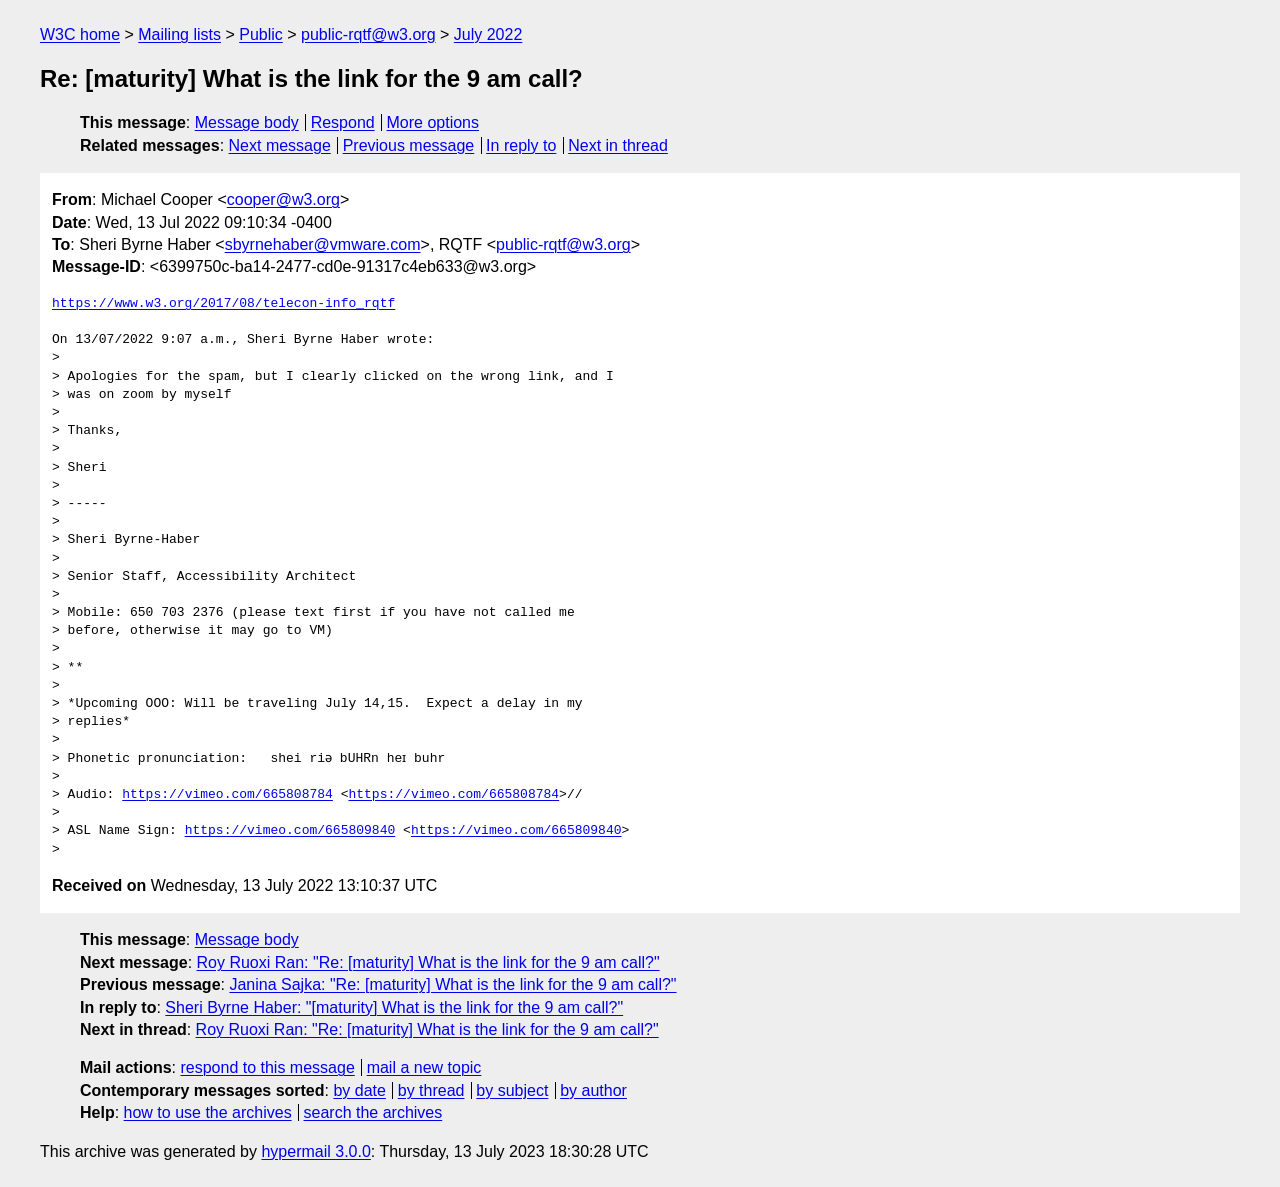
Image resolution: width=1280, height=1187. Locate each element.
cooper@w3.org (283, 199)
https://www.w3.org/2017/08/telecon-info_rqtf (223, 304)
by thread (431, 1090)
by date (359, 1090)
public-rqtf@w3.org (368, 34)
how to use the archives (208, 1112)
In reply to (521, 145)
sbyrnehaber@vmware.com (323, 244)
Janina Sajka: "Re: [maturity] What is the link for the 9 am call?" (452, 984)
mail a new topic (424, 1067)
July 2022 (488, 34)
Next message (280, 145)
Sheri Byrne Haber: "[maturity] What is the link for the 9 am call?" (394, 1007)
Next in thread (618, 145)
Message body (247, 122)
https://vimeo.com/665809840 (290, 831)
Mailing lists (179, 34)
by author (593, 1090)
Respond (343, 122)
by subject (512, 1090)
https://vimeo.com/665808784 (227, 795)
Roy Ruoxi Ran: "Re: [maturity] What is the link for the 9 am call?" (428, 962)
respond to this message (267, 1067)
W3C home (80, 34)
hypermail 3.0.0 (315, 1151)
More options (433, 122)
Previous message (409, 145)
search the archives (373, 1112)
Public (261, 34)
